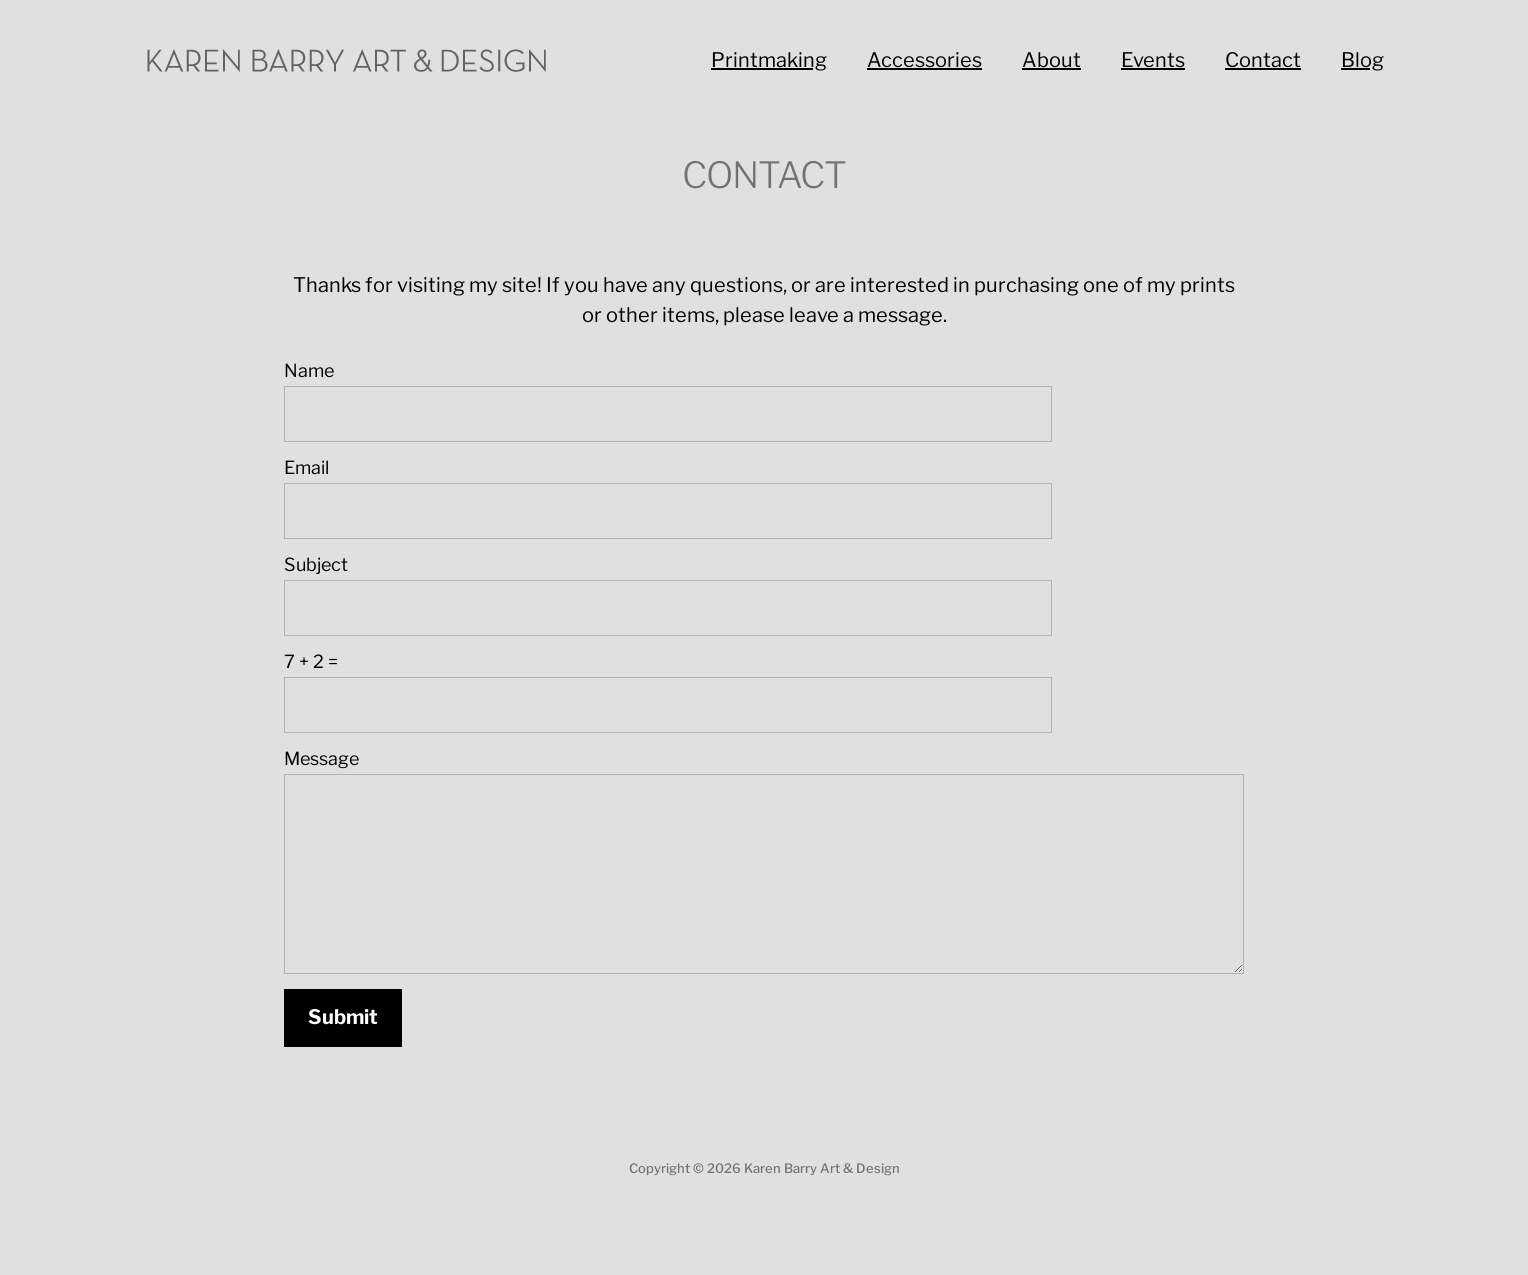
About (1051, 60)
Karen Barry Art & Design (822, 1168)
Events (1153, 60)
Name (309, 370)
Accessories (924, 60)
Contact (1263, 60)
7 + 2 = (311, 661)
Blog (1362, 60)
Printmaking (769, 60)
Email (306, 467)
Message (321, 758)
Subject (316, 564)
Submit (343, 1017)
